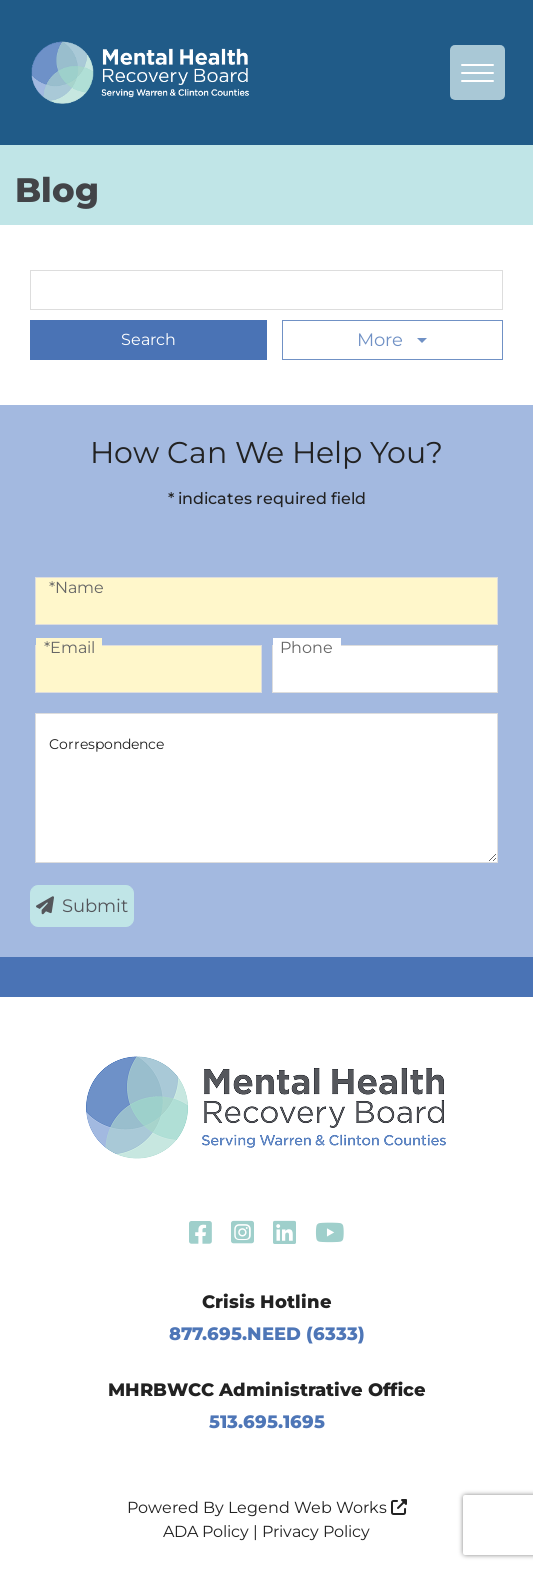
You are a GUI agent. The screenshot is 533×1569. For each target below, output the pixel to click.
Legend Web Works (317, 1507)
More (382, 340)
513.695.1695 (267, 1422)
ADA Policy (206, 1531)
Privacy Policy (316, 1531)
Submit (82, 906)
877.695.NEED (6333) (267, 1334)
